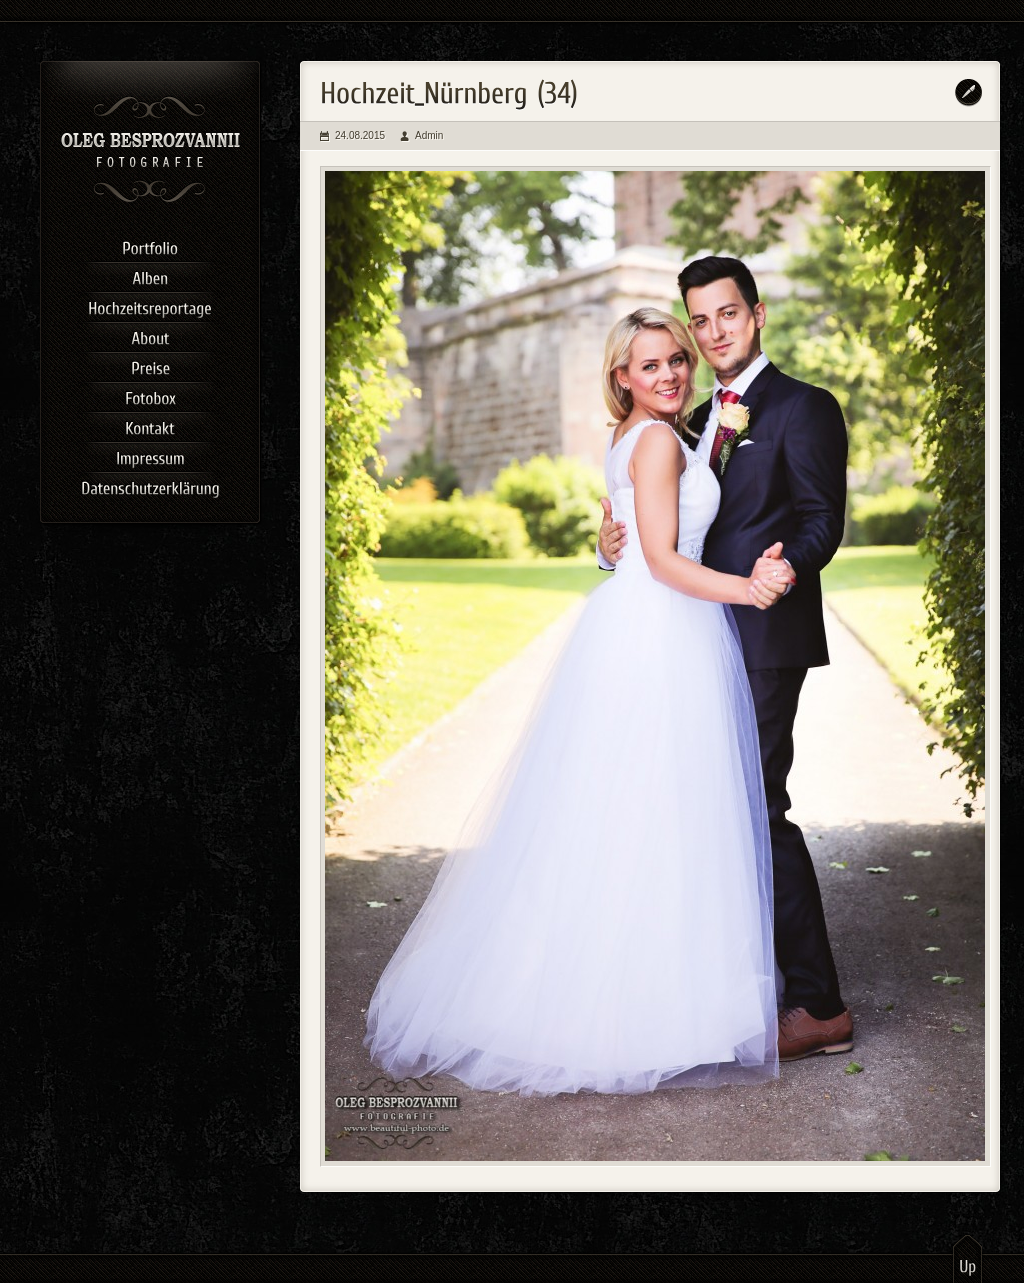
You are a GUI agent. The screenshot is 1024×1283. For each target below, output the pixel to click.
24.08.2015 (360, 135)
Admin (429, 135)
